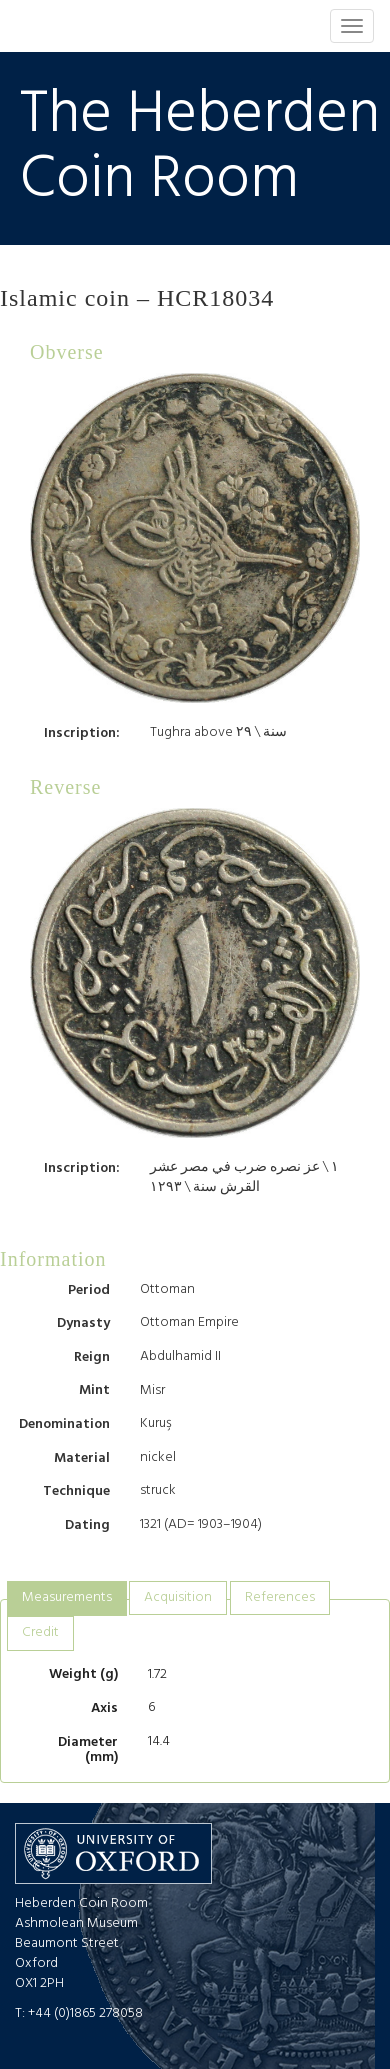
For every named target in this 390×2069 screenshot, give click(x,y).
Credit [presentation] (40, 1632)
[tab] (67, 1598)
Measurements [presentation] (67, 1597)
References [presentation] (280, 1597)
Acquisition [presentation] (178, 1597)
